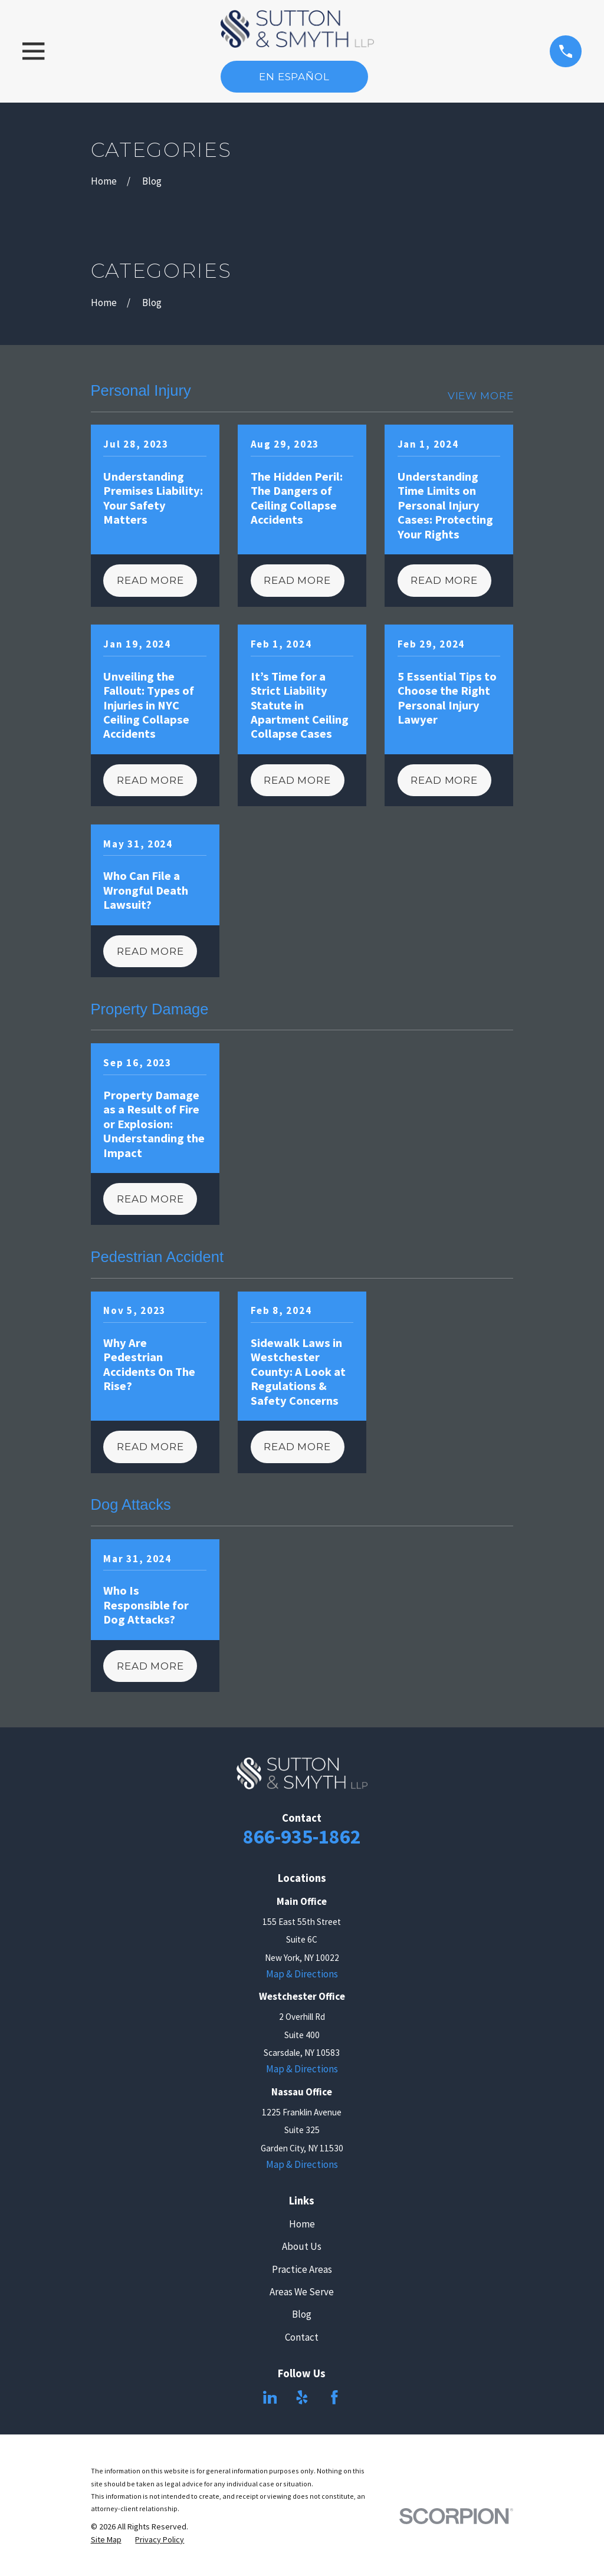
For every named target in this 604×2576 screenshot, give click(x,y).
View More (481, 396)
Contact (302, 2337)
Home (302, 2223)
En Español (294, 77)
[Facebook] (334, 2397)
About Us (301, 2246)
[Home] (297, 29)
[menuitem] (106, 2540)
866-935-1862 (302, 1836)
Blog (301, 2314)
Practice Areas (302, 2269)
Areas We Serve (302, 2291)
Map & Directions (302, 1973)
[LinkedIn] (270, 2397)
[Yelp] (302, 2397)
